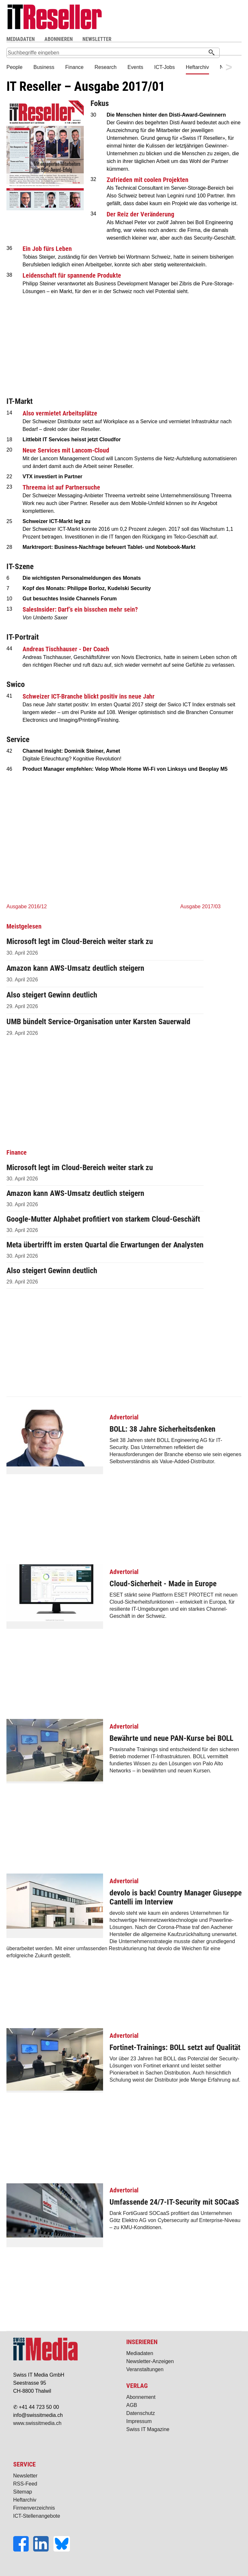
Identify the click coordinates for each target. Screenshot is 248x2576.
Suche (174, 39)
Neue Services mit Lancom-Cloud (66, 450)
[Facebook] (23, 2549)
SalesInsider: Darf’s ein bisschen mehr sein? (80, 609)
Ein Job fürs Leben (47, 249)
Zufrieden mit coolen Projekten (147, 180)
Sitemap (22, 2492)
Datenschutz (140, 2413)
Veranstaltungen (145, 2369)
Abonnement (141, 2397)
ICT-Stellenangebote (36, 2516)
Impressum (139, 2421)
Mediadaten (139, 2353)
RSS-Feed (25, 2483)
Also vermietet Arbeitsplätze (60, 413)
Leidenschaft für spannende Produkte (72, 275)
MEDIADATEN (20, 39)
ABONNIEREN (58, 39)
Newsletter (25, 2475)
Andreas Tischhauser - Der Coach (66, 649)
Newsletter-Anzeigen (150, 2361)
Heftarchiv (24, 2500)
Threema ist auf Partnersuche (61, 487)
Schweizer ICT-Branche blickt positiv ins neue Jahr (89, 696)
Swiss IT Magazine (147, 2429)
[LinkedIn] (43, 2549)
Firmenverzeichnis (34, 2508)
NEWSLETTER (96, 39)
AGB (131, 2405)
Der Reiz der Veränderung (140, 214)
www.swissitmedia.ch (37, 2423)
